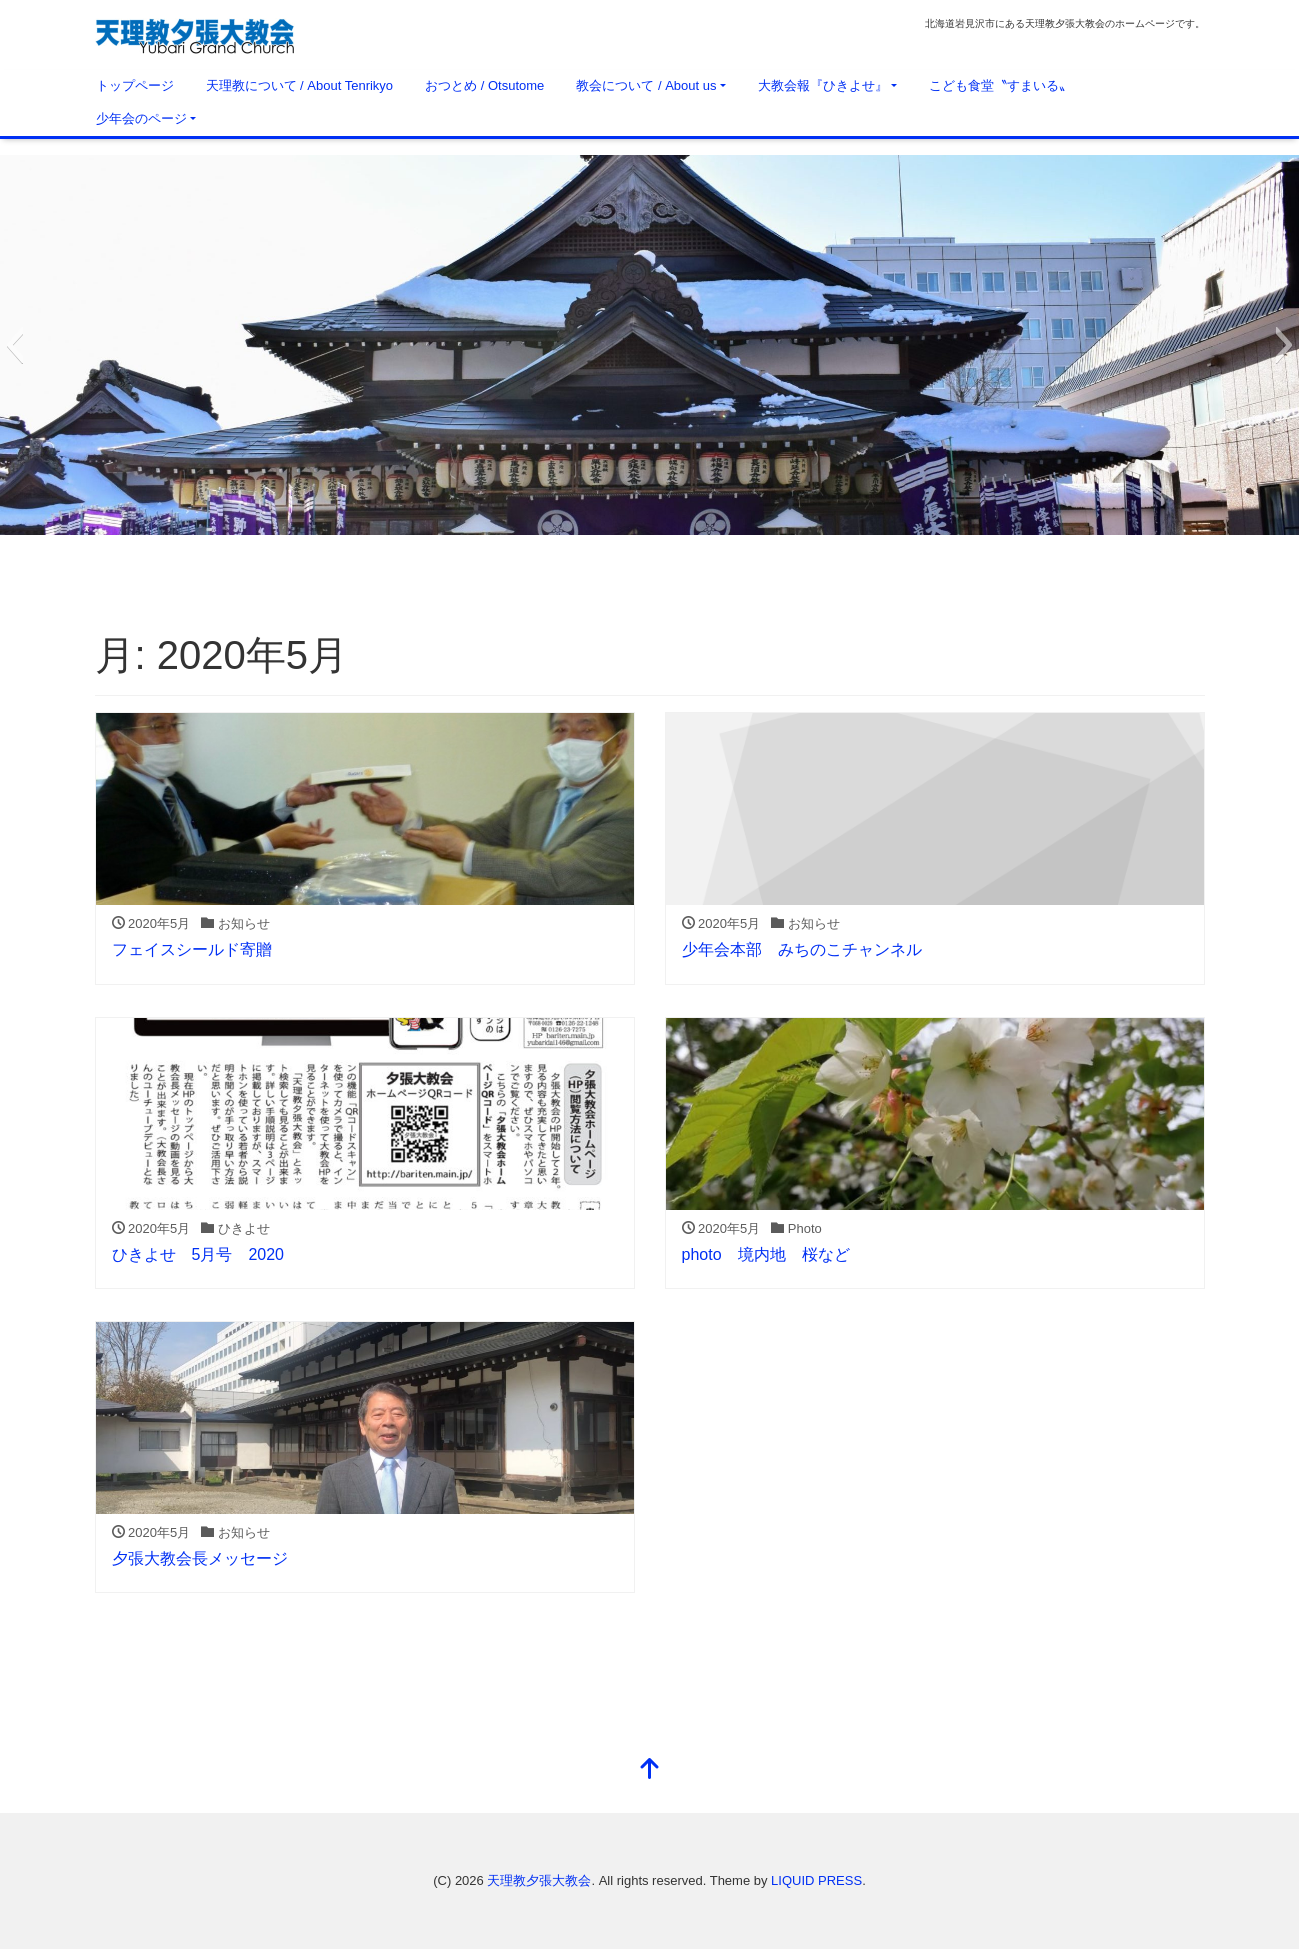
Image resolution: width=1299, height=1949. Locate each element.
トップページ (135, 85)
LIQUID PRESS (816, 1880)
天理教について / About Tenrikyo (300, 85)
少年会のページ (141, 118)
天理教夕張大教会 (539, 1880)
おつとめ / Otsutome (484, 85)
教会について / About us (646, 85)
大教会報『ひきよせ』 (823, 85)
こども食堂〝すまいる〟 (1000, 85)
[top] (650, 1770)
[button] (14, 345)
